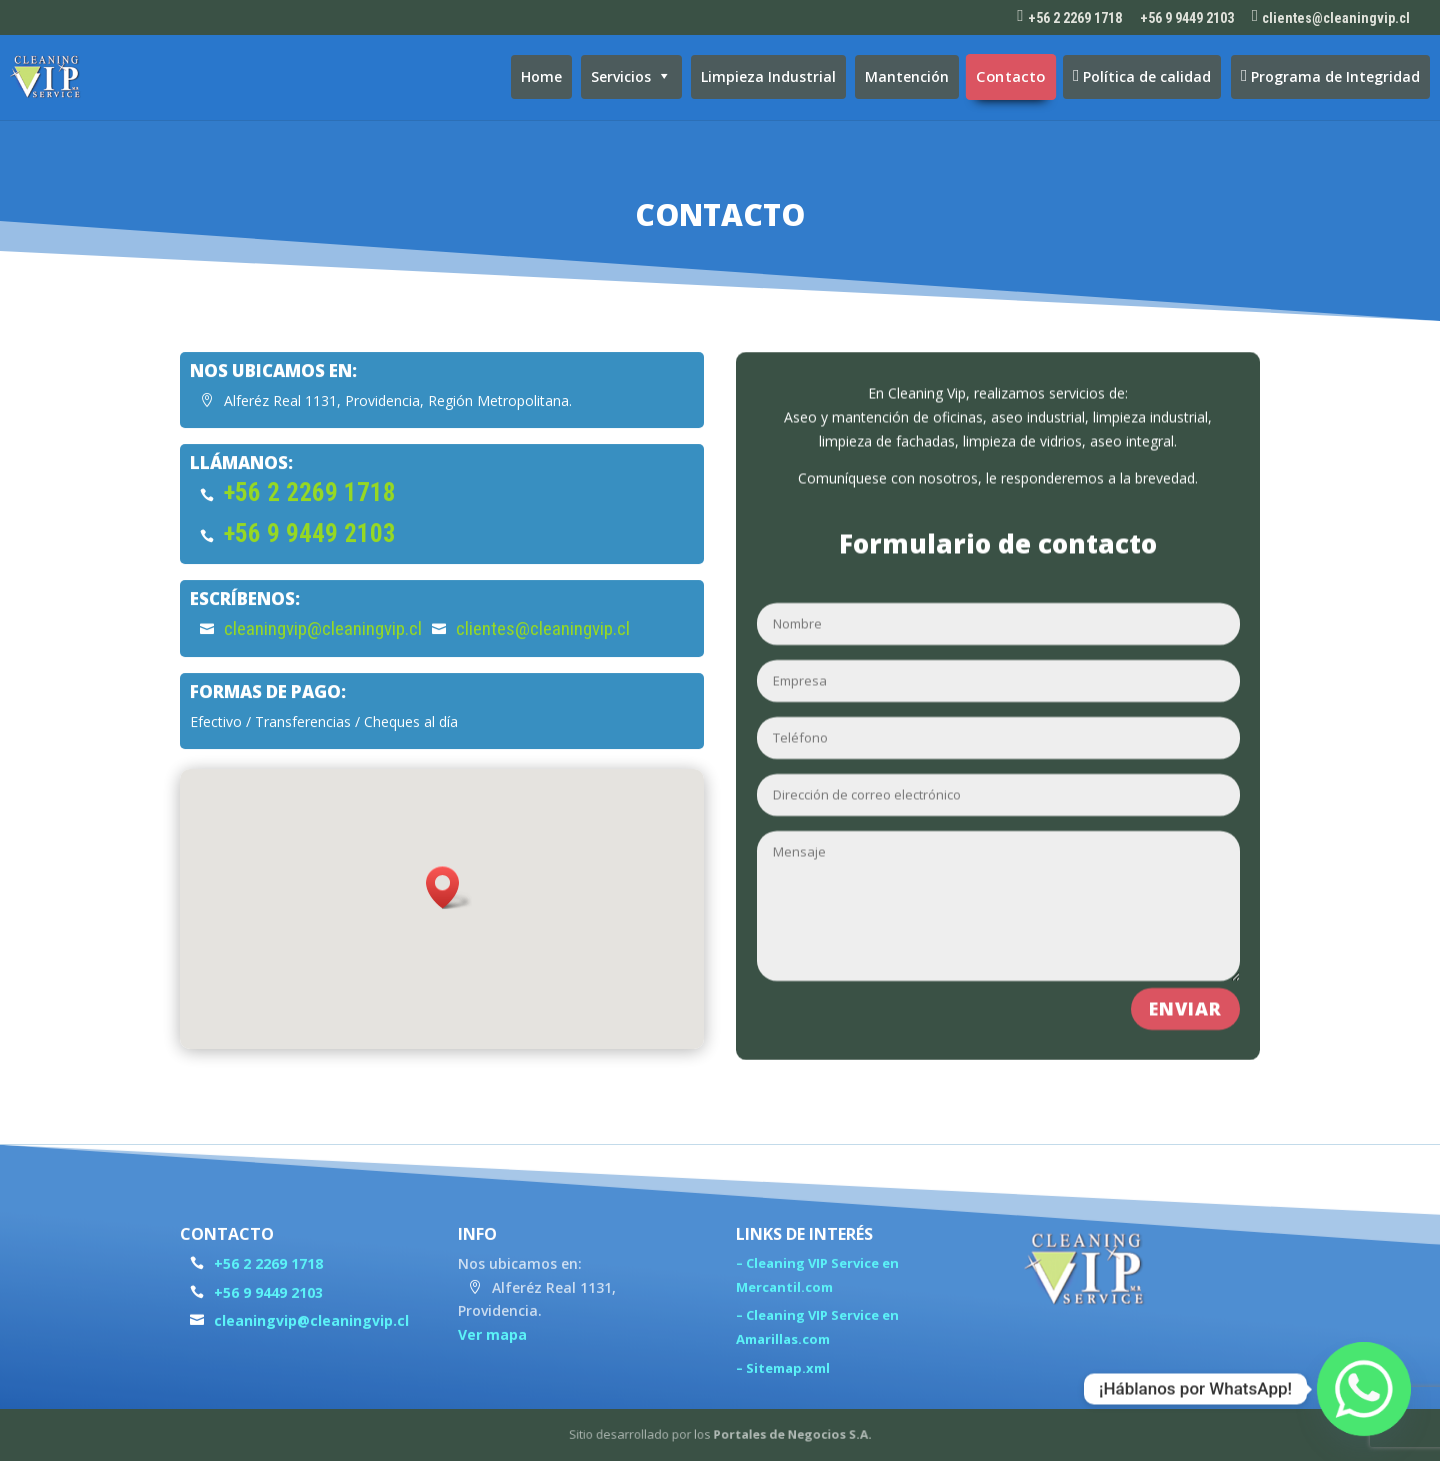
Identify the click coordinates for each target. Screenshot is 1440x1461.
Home (541, 76)
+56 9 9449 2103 (1187, 18)
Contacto (1011, 77)
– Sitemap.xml (783, 1378)
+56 (310, 554)
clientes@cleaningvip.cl (543, 649)
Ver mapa (492, 1344)
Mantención (907, 76)
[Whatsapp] (1364, 1389)
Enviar (1185, 990)
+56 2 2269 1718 (310, 513)
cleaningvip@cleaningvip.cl (323, 649)
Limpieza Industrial (768, 76)
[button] (449, 907)
